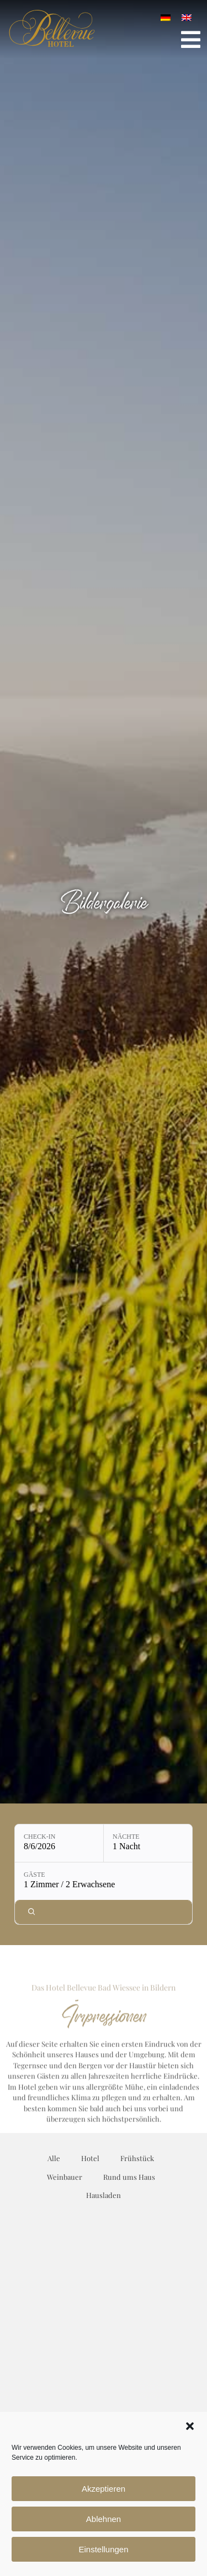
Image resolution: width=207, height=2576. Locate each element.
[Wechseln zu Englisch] (186, 17)
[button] (189, 2426)
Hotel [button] (90, 2158)
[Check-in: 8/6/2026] (59, 1843)
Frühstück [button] (137, 2158)
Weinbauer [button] (64, 2176)
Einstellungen (103, 2549)
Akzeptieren (103, 2488)
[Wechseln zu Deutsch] (165, 17)
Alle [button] (53, 2158)
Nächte (126, 1836)
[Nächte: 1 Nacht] (148, 1843)
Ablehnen (103, 2519)
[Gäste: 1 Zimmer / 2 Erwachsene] (103, 1881)
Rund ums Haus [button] (129, 2176)
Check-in (39, 1836)
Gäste (34, 1874)
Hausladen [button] (103, 2195)
